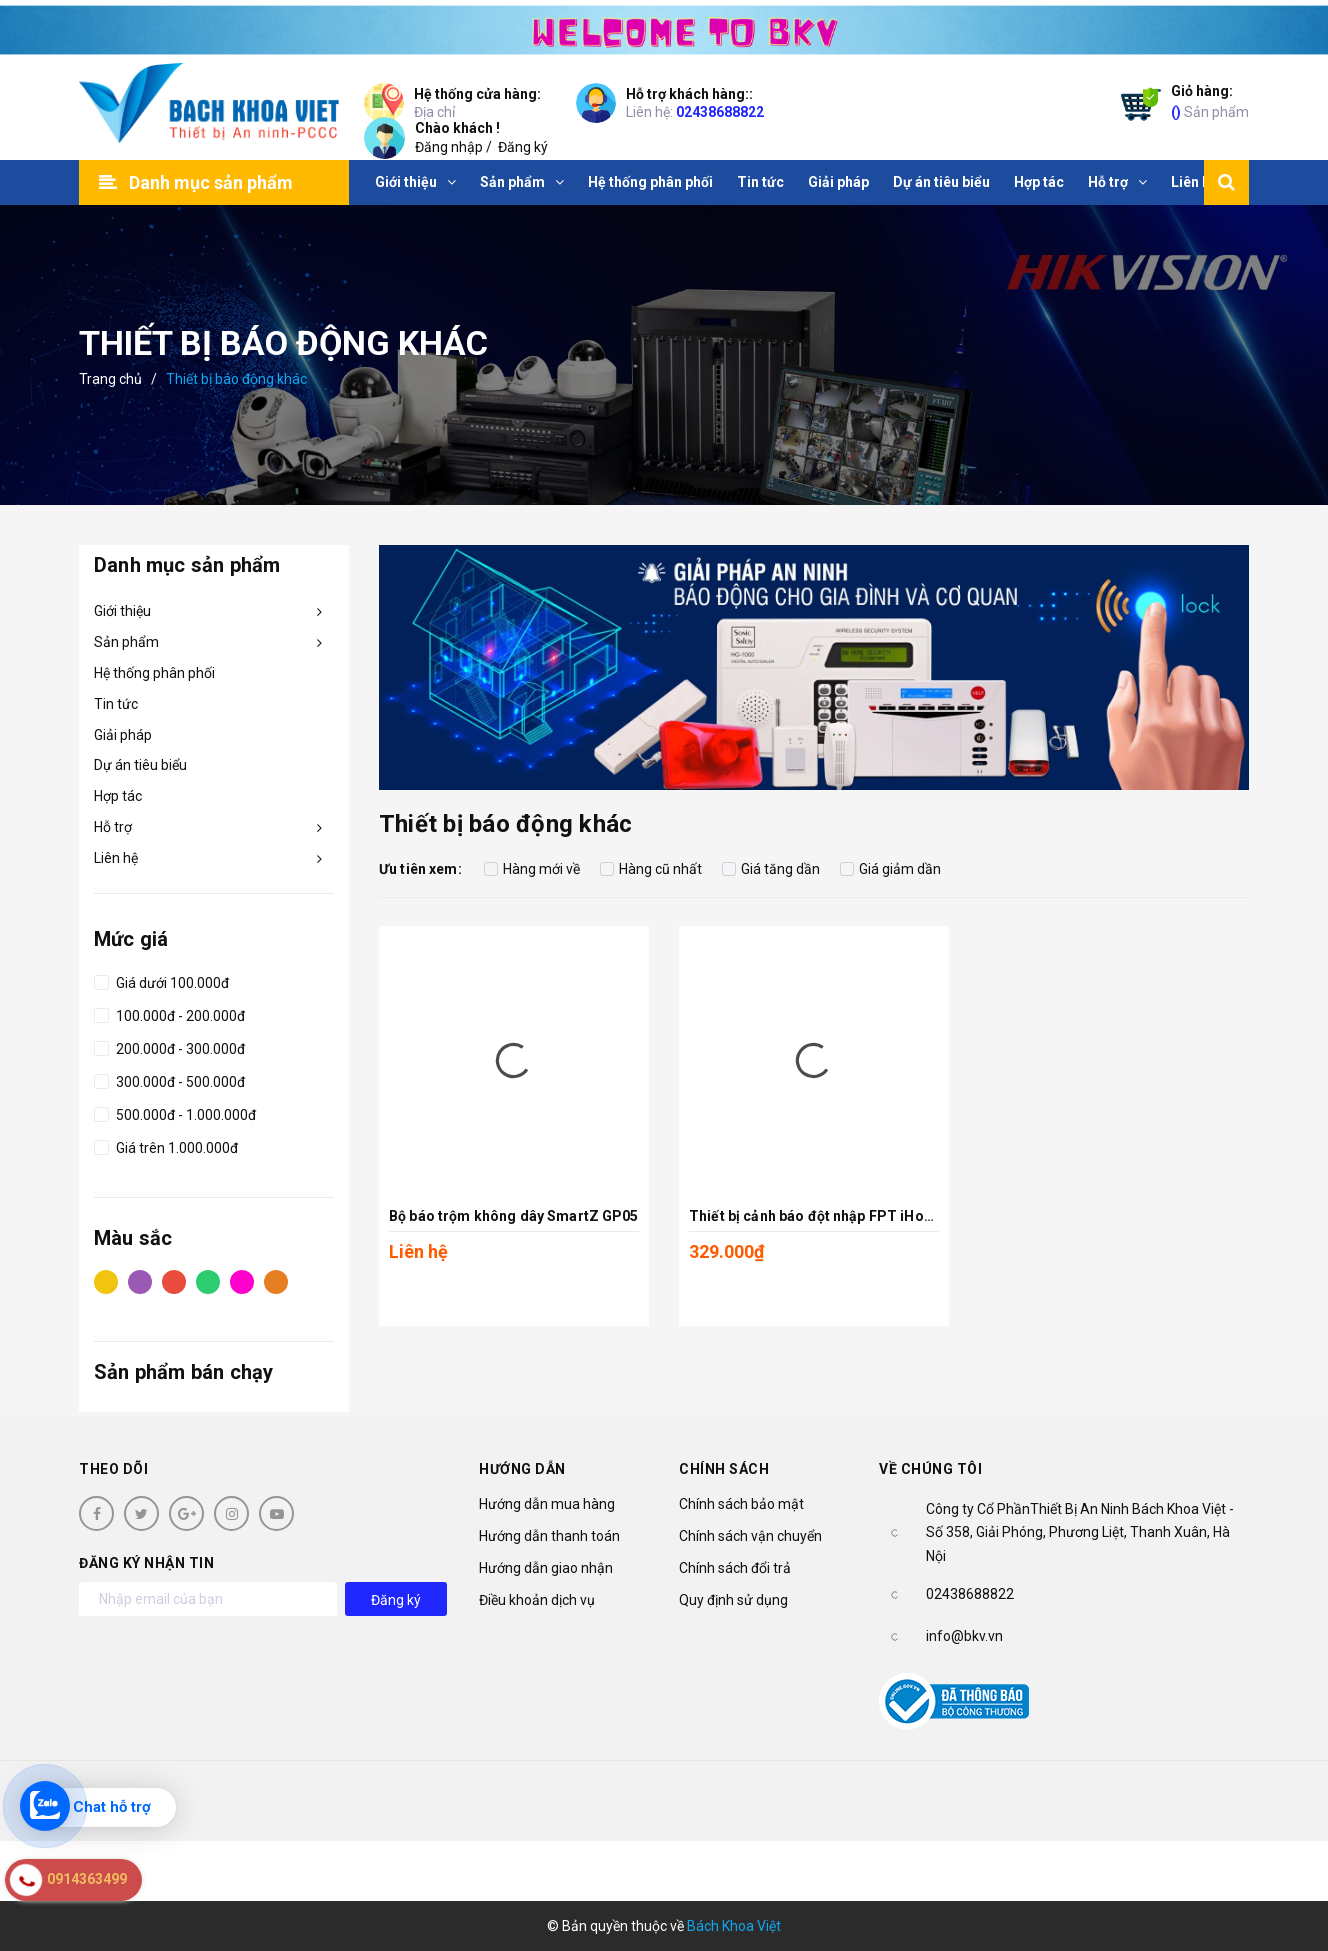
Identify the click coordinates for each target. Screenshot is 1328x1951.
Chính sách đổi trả (735, 1568)
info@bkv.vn (964, 1636)
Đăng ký (523, 147)
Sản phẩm (1210, 100)
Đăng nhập (449, 147)
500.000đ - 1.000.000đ (175, 1112)
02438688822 (720, 112)
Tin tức (116, 704)
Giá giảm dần (890, 869)
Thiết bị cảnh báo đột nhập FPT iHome (817, 1216)
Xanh (208, 1281)
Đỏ (174, 1281)
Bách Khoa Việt (734, 1926)
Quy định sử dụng (733, 1600)
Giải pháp (123, 735)
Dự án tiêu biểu (140, 765)
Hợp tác (118, 796)
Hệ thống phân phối (154, 673)
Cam (276, 1281)
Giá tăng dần (771, 869)
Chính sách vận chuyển (750, 1536)
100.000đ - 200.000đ (169, 1013)
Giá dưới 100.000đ (161, 980)
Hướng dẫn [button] (522, 1469)
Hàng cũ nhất (651, 869)
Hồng (242, 1281)
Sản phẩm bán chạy (183, 1372)
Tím (140, 1281)
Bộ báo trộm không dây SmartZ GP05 (514, 1216)
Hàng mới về (532, 869)
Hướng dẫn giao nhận (546, 1568)
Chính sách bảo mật (741, 1504)
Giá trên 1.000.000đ (166, 1145)
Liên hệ (116, 858)
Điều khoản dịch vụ (537, 1600)
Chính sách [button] (724, 1469)
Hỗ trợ (113, 827)
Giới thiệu (122, 611)
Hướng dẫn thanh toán (549, 1536)
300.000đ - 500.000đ (169, 1079)
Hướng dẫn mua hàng (547, 1504)
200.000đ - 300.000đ (169, 1046)
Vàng (106, 1281)
